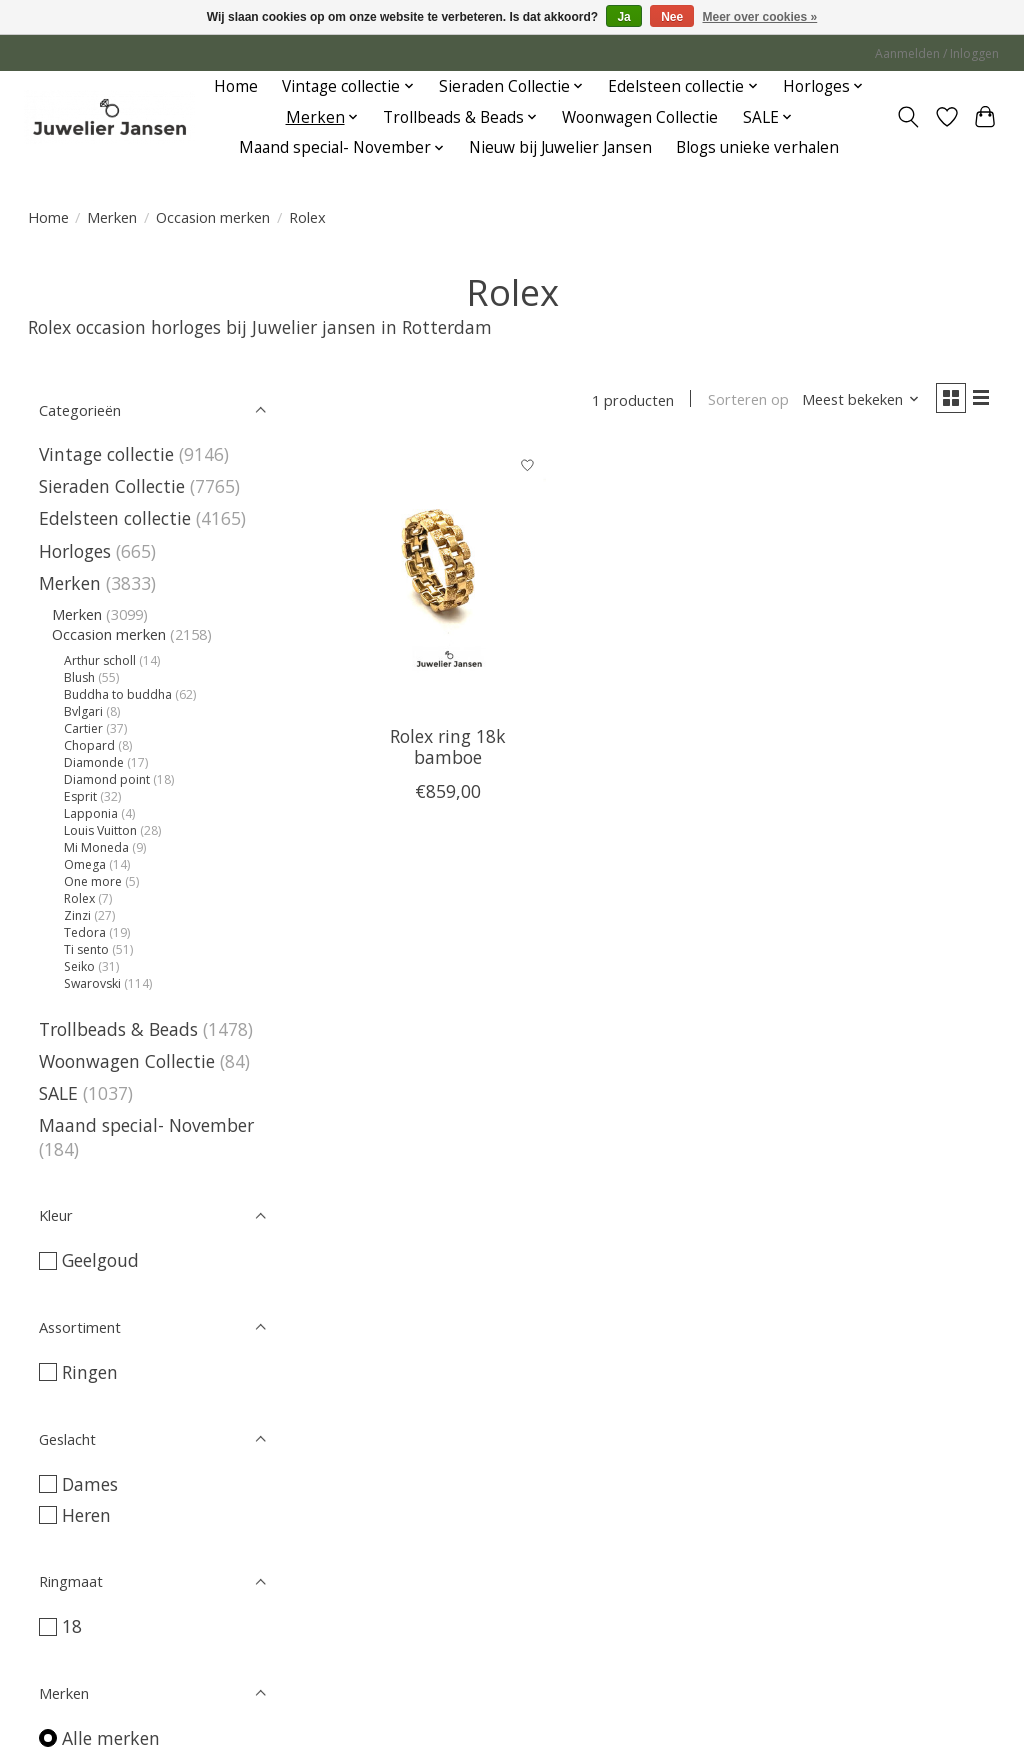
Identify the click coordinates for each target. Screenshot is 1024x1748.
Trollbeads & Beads (118, 1029)
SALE (58, 1093)
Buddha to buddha (119, 694)
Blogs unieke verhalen (757, 147)
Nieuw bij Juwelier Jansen (560, 147)
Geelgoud (100, 1260)
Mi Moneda (96, 847)
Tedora (85, 932)
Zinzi (79, 915)
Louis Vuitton (102, 830)
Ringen (90, 1372)
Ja (623, 17)
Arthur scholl (101, 660)
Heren (86, 1515)
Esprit (80, 796)
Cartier (85, 728)
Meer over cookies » (760, 17)
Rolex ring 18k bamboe (448, 750)
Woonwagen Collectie (640, 117)
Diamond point (108, 779)
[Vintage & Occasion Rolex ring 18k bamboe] (447, 582)
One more (94, 881)
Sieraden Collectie (114, 486)
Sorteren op (739, 402)
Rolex (81, 898)
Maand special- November (146, 1125)
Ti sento (88, 949)
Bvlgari (83, 711)
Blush (79, 677)
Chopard (91, 745)
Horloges (77, 551)
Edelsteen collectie (117, 518)
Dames (90, 1484)
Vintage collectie (109, 454)
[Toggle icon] (907, 117)
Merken (112, 217)
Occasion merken (213, 217)
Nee (672, 17)
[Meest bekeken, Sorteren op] (852, 402)
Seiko (81, 966)
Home (236, 86)
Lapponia (92, 813)
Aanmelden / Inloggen (937, 53)
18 (72, 1626)
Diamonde (95, 762)
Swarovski (92, 983)
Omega (86, 864)
